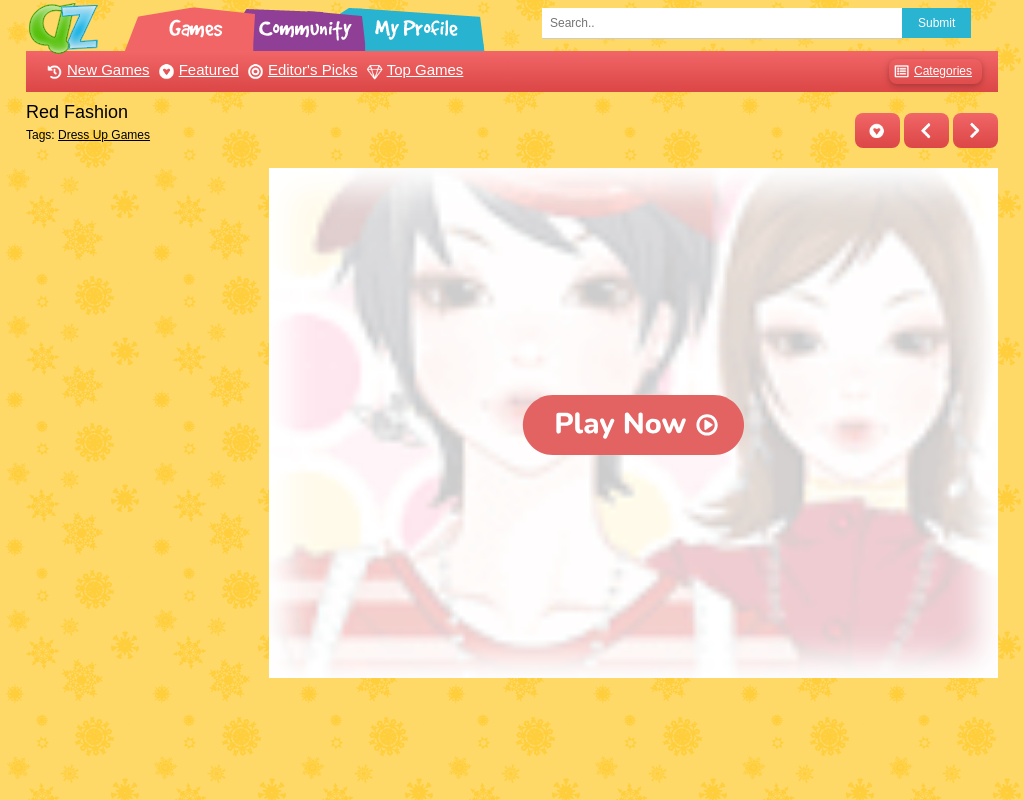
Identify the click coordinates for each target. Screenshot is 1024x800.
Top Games (413, 69)
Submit (936, 23)
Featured (196, 69)
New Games (96, 69)
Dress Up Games (104, 135)
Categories (930, 71)
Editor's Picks (300, 69)
